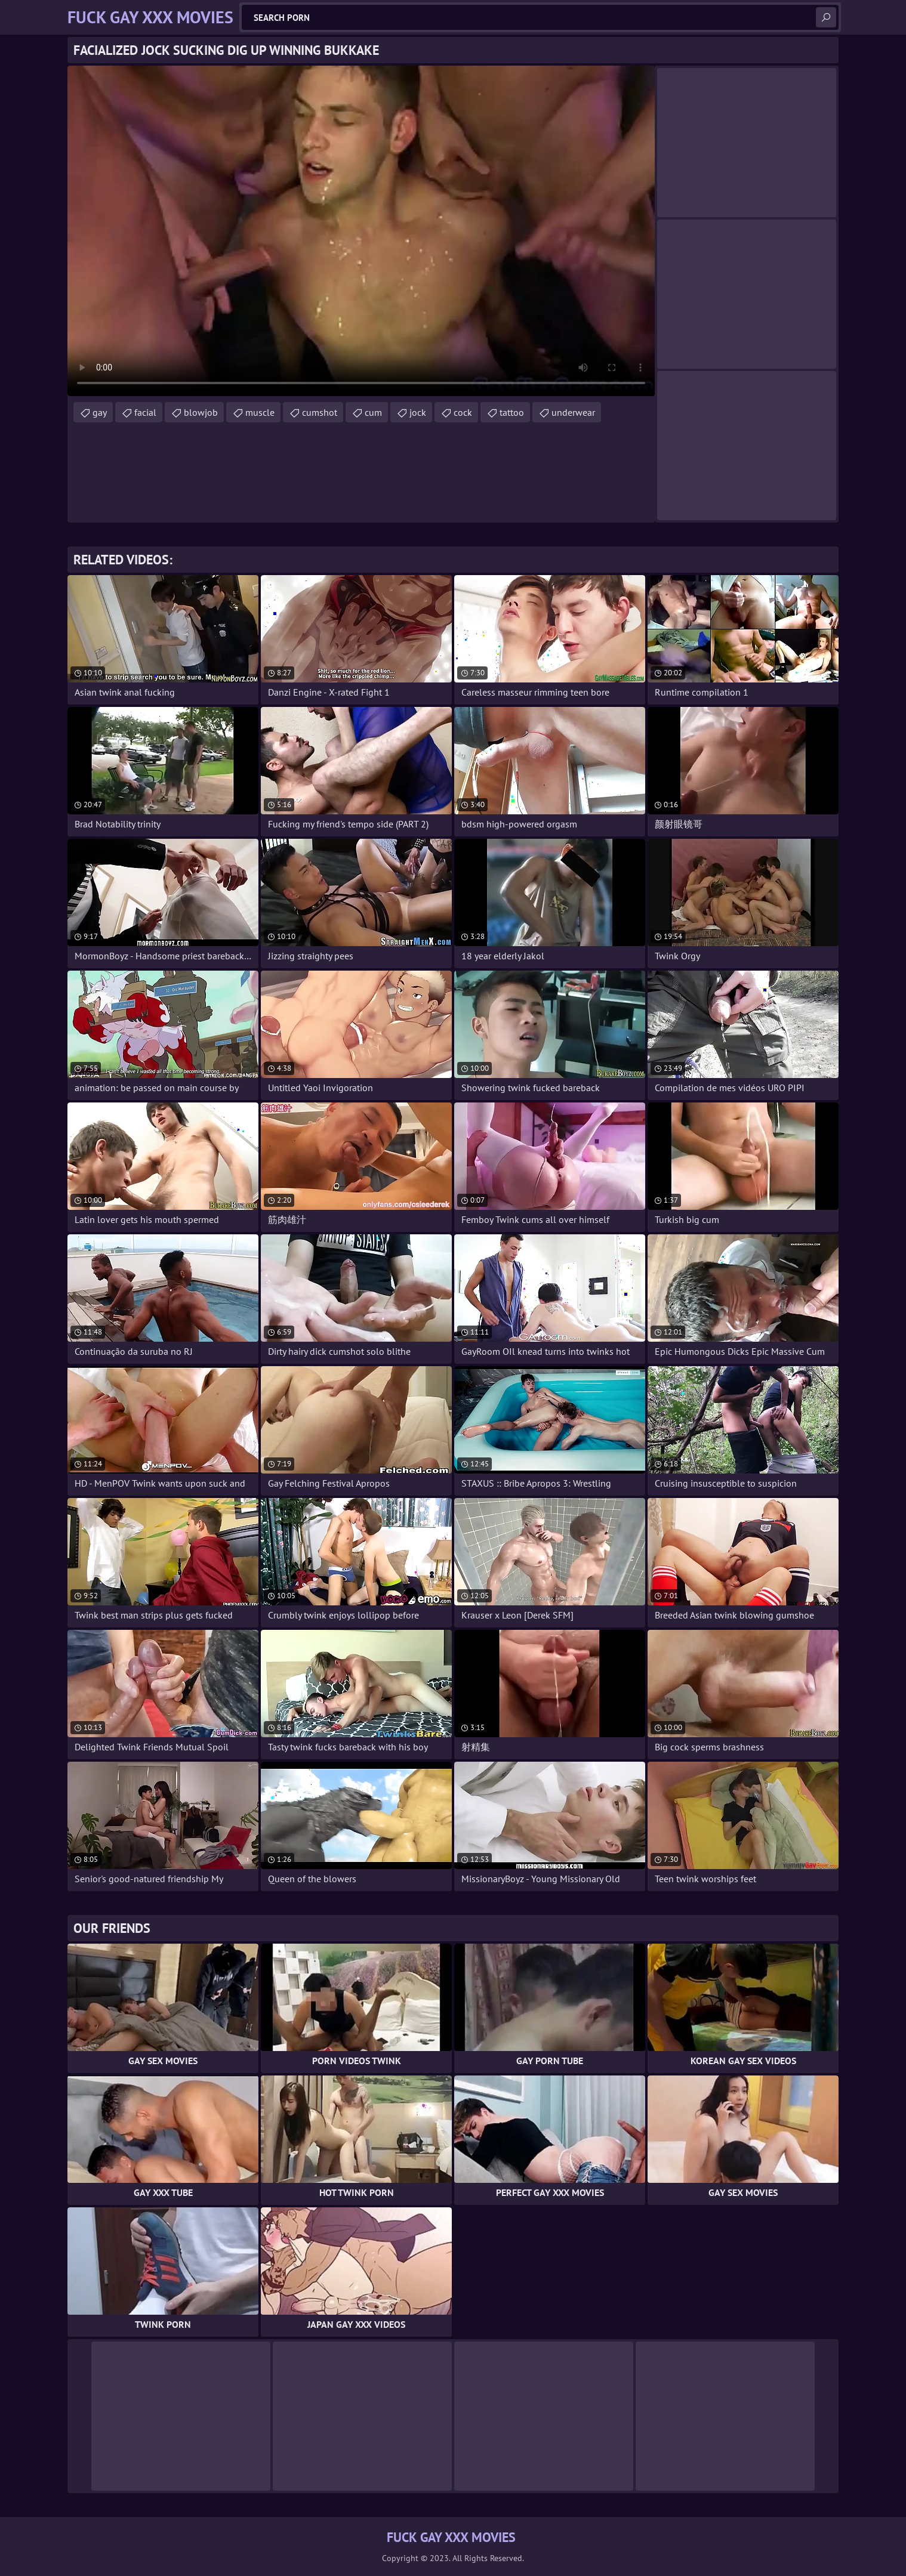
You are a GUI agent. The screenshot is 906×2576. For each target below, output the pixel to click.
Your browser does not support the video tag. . (361, 231)
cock (463, 412)
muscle (260, 412)
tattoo (512, 412)
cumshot (319, 412)
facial (145, 412)
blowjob (201, 412)
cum (373, 412)
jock (417, 412)
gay (100, 412)
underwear (573, 412)
